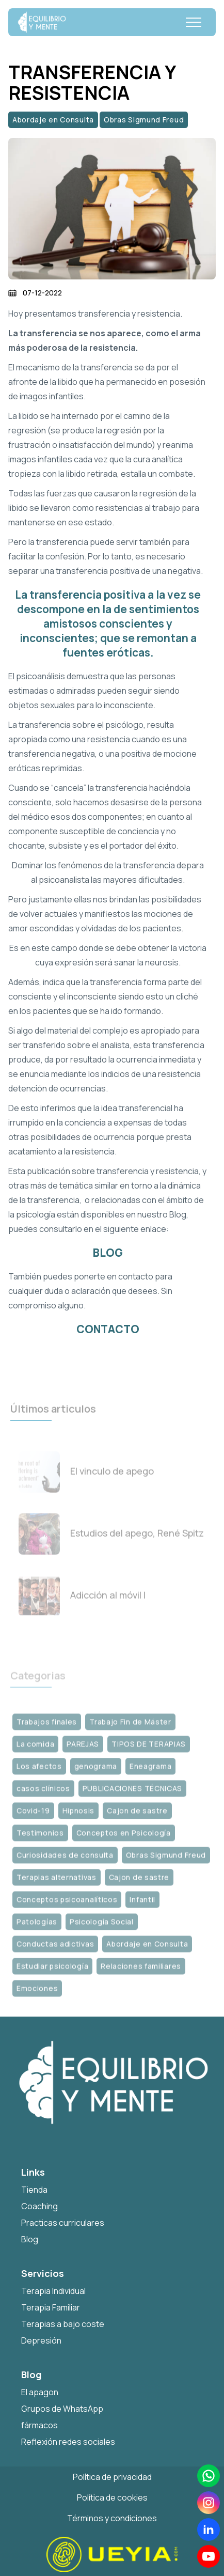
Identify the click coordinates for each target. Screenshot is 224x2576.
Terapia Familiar (50, 2307)
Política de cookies (112, 2497)
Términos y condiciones (112, 2518)
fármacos (39, 2425)
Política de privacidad (112, 2477)
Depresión (41, 2340)
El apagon (39, 2392)
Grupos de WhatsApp (62, 2408)
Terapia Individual (53, 2291)
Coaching (39, 2206)
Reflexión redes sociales (68, 2441)
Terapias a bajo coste (62, 2324)
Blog (29, 2239)
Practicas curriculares (62, 2222)
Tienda (34, 2189)
